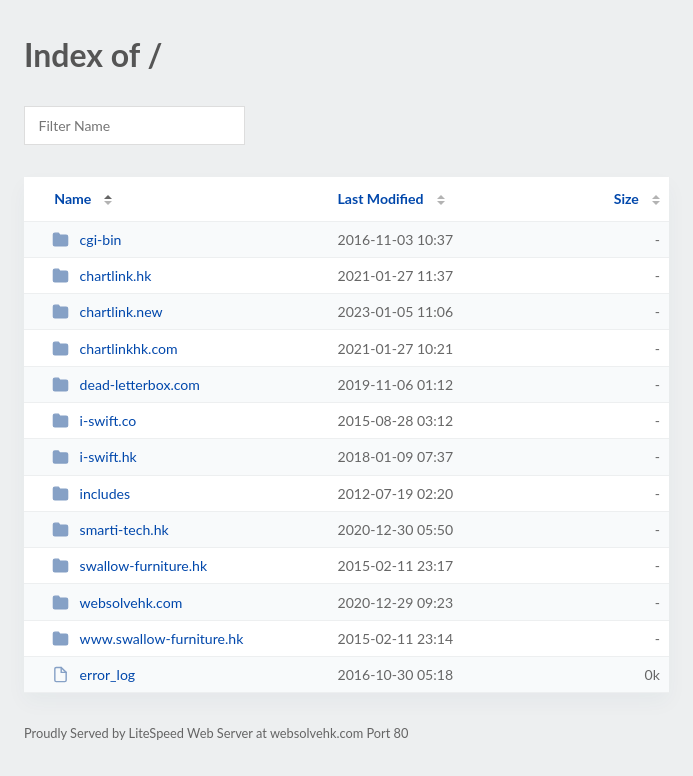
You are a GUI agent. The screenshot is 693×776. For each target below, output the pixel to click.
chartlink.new (107, 311)
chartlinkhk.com (114, 348)
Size (626, 198)
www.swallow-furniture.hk (147, 638)
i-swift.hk (94, 456)
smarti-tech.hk (110, 529)
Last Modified (381, 198)
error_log (93, 674)
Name (72, 198)
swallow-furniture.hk (129, 565)
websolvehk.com (117, 602)
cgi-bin (86, 239)
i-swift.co (94, 420)
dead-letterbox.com (126, 384)
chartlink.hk (101, 275)
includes (91, 493)
